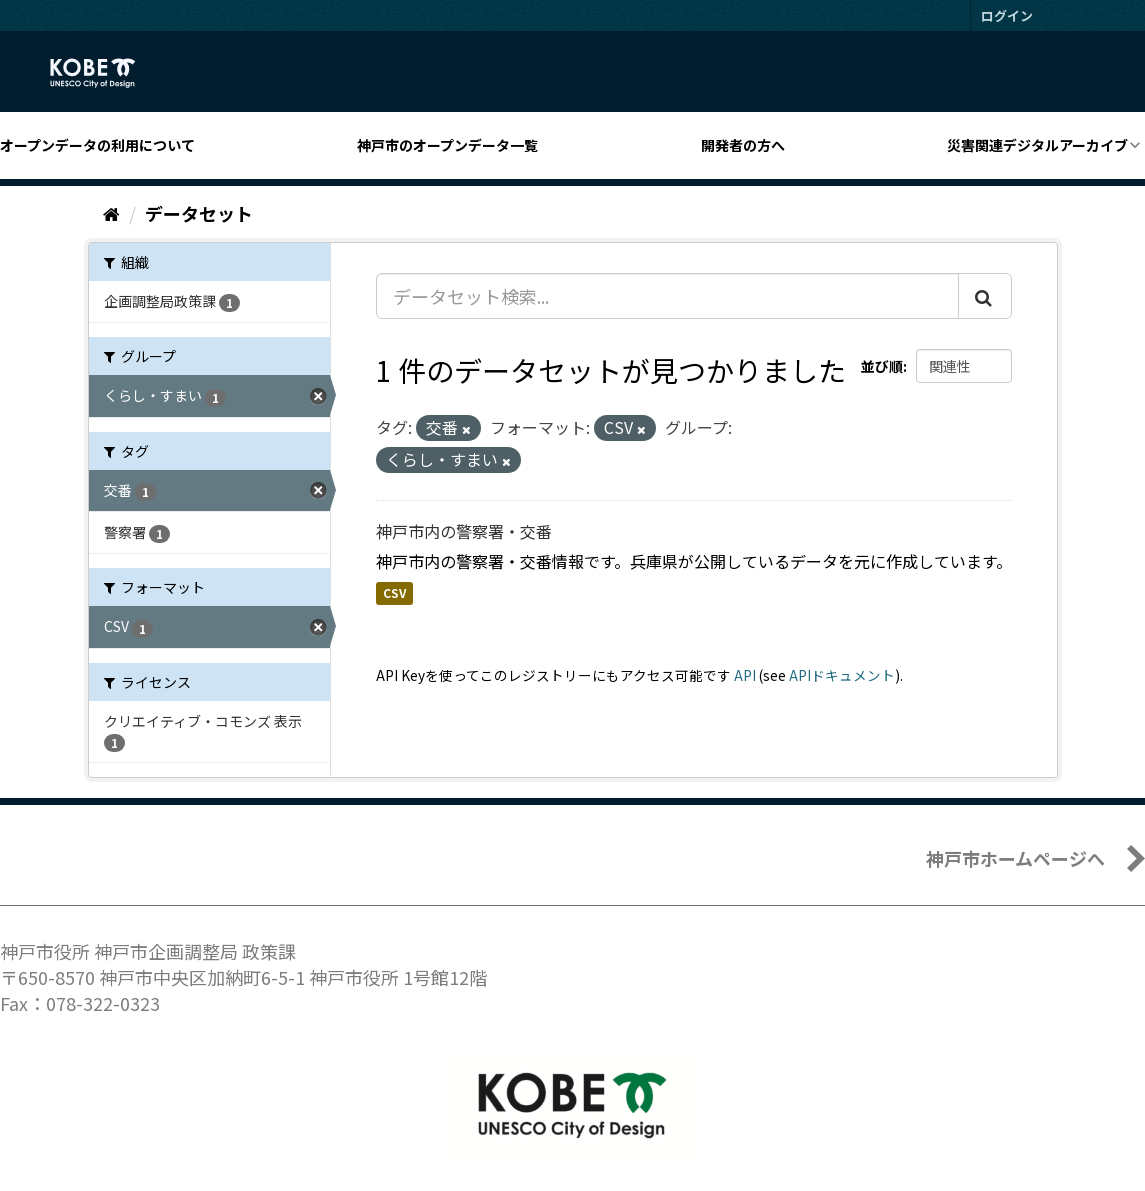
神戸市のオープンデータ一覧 (447, 145)
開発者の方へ (743, 145)
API (745, 675)
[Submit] (985, 296)
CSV (394, 593)
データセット (199, 213)
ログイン (1007, 15)
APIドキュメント (842, 675)
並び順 (882, 366)
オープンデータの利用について (97, 145)
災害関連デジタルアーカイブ (1037, 145)
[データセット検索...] (667, 296)
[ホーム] (111, 213)
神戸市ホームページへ (1015, 858)
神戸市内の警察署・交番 (464, 531)
